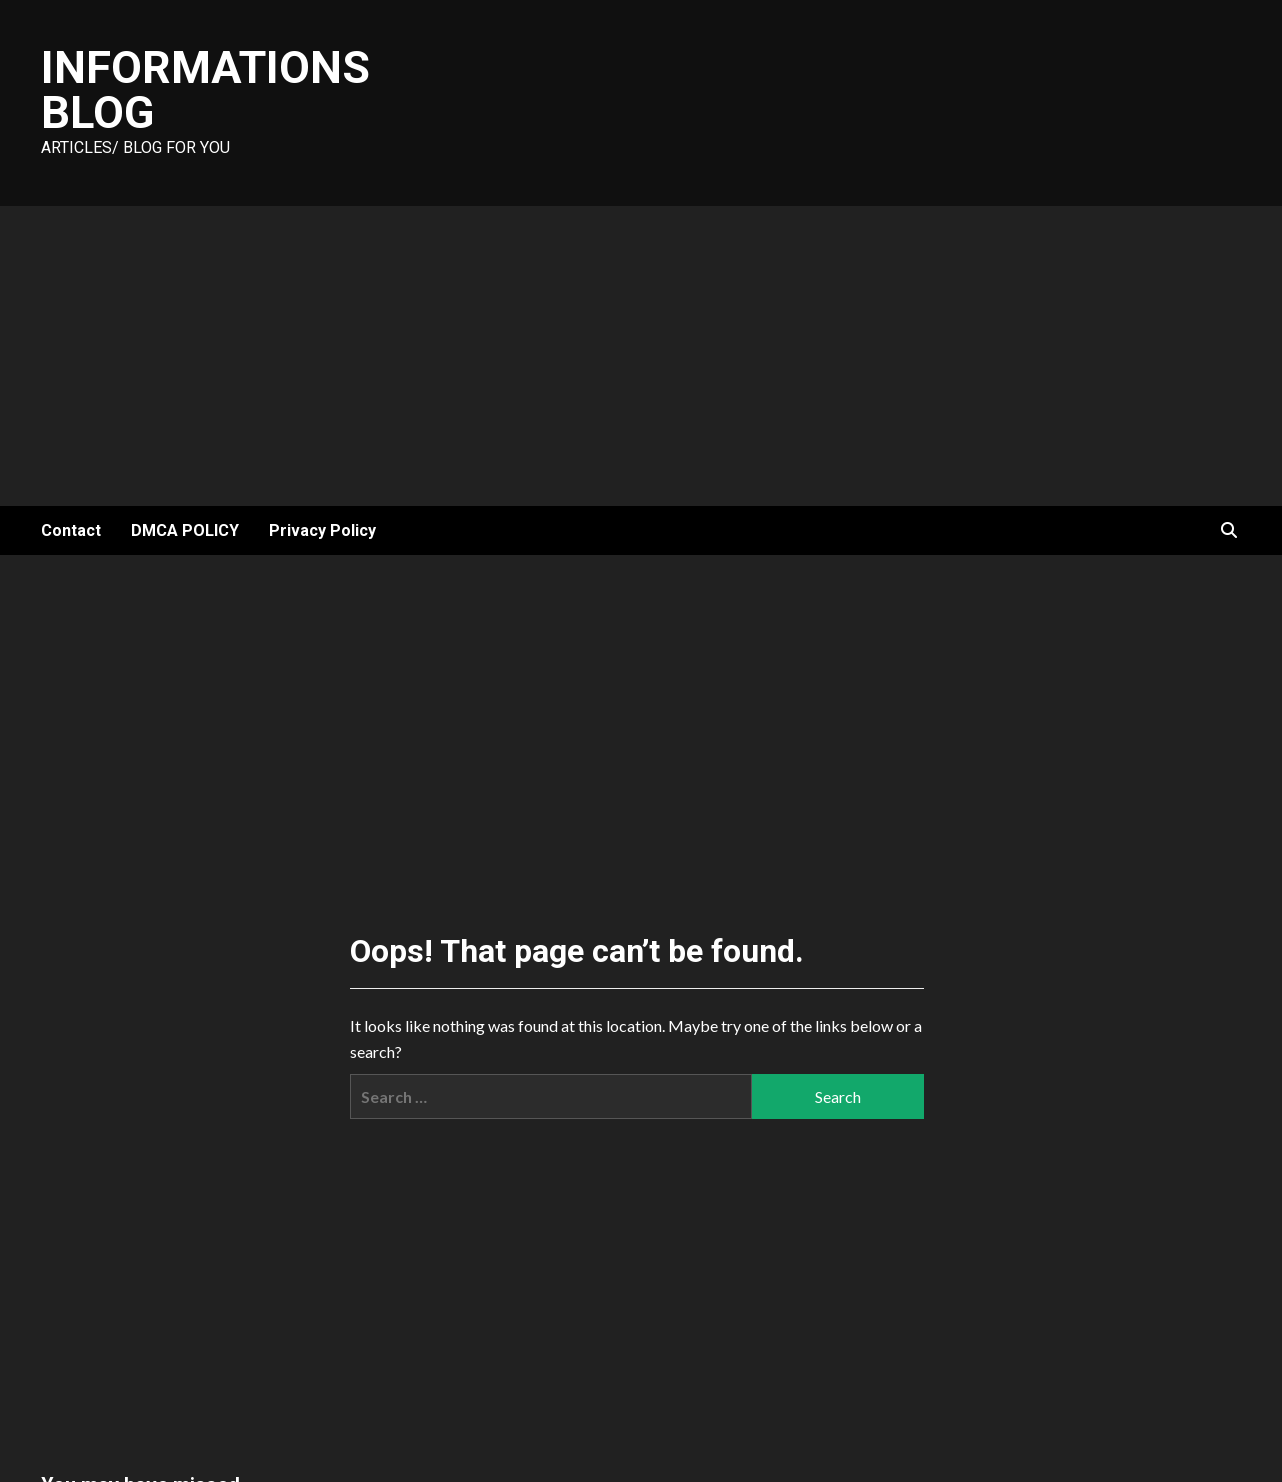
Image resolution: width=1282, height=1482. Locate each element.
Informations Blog (205, 90)
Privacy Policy (322, 530)
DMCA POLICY (185, 530)
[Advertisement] (641, 356)
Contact (71, 530)
